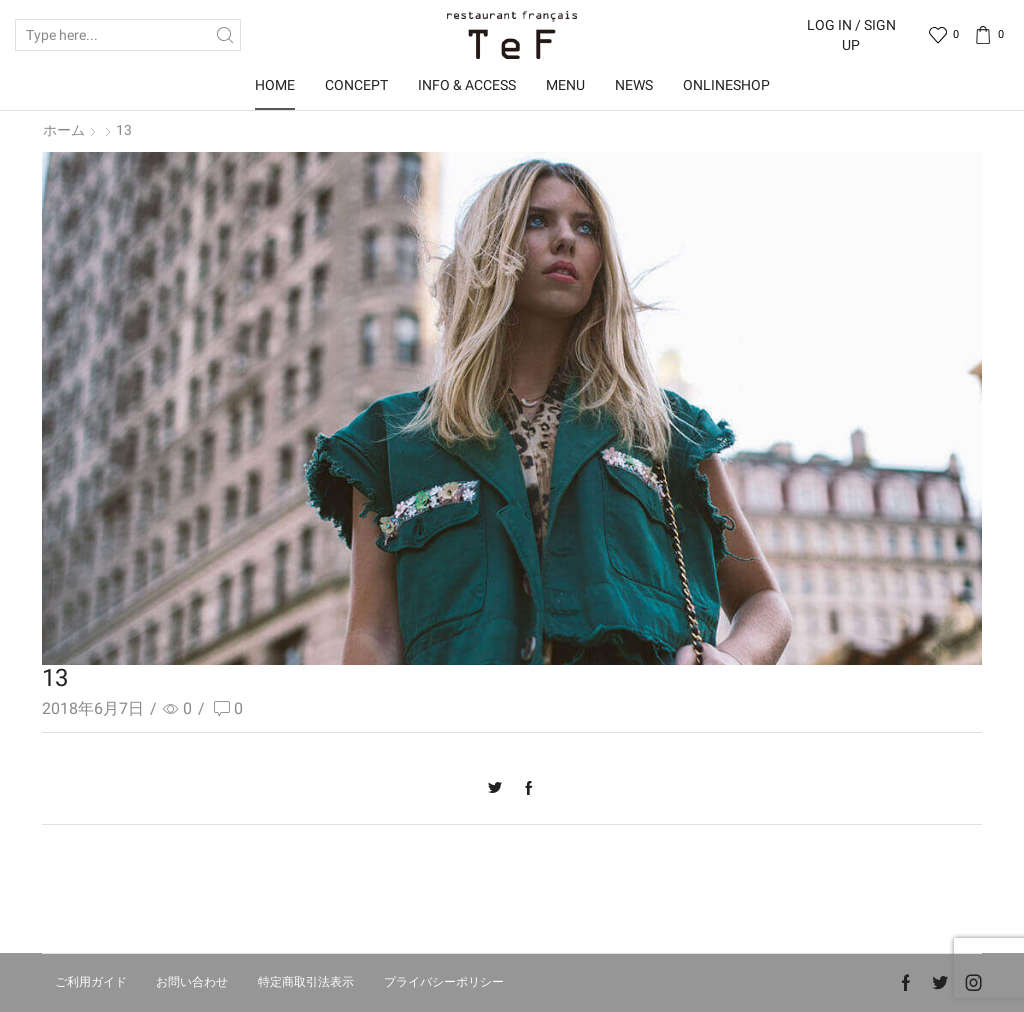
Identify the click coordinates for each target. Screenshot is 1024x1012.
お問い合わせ (192, 982)
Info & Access (467, 85)
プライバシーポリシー (444, 982)
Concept (356, 85)
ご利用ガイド (91, 982)
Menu (565, 85)
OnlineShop (726, 85)
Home (275, 85)
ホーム (64, 130)
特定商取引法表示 (306, 982)
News (634, 85)
